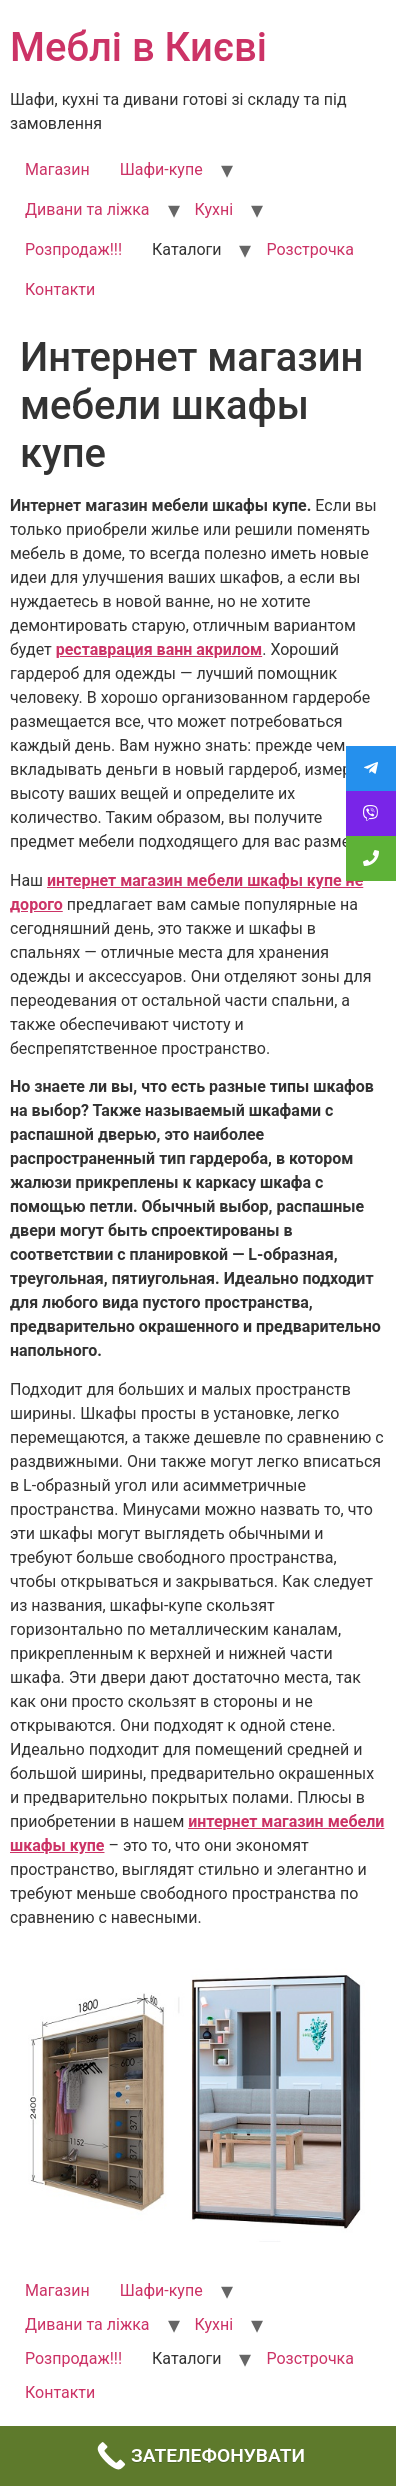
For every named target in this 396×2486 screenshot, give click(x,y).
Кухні (214, 209)
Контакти (60, 289)
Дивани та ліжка (87, 209)
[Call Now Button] (198, 2456)
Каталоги (186, 249)
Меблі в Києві (138, 47)
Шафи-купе (161, 169)
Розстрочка (309, 249)
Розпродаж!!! (73, 249)
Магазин (57, 169)
